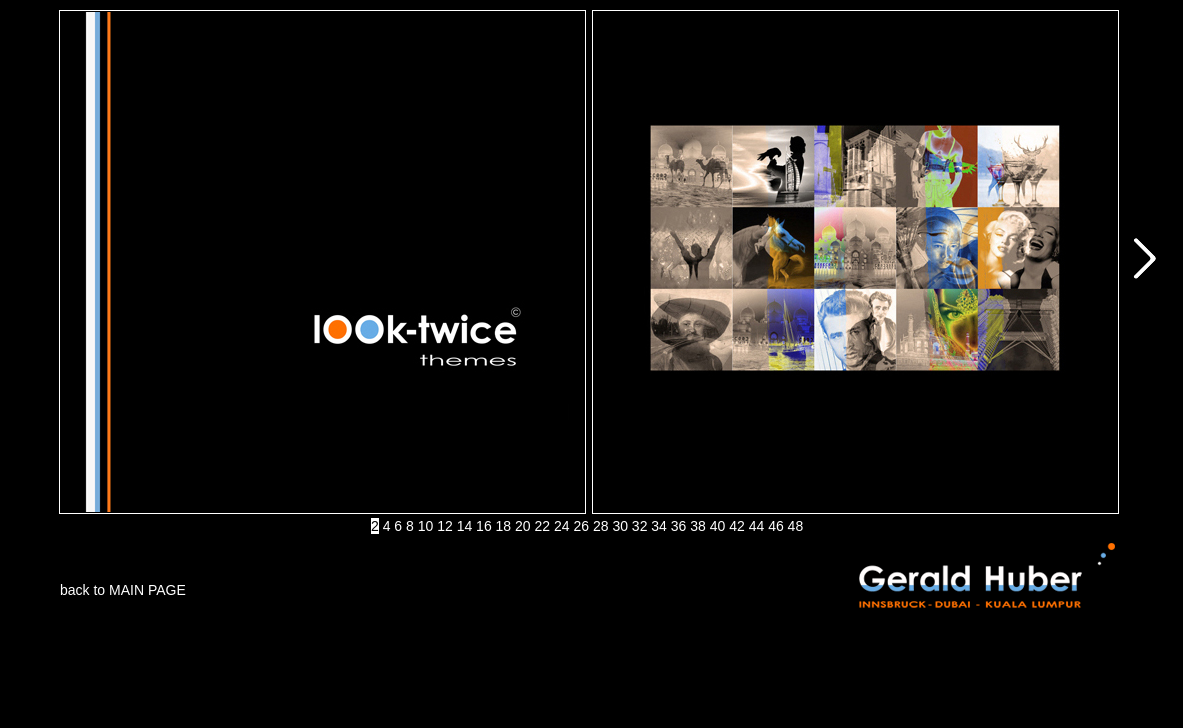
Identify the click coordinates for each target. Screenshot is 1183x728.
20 (523, 526)
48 (796, 526)
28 (601, 526)
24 (562, 526)
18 (504, 526)
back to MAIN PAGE (123, 590)
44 (757, 526)
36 (679, 526)
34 (659, 526)
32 (640, 526)
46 (776, 526)
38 (698, 526)
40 (718, 526)
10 (426, 526)
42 (737, 526)
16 (484, 526)
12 (445, 526)
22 (543, 526)
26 (581, 526)
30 (620, 526)
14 (465, 526)
